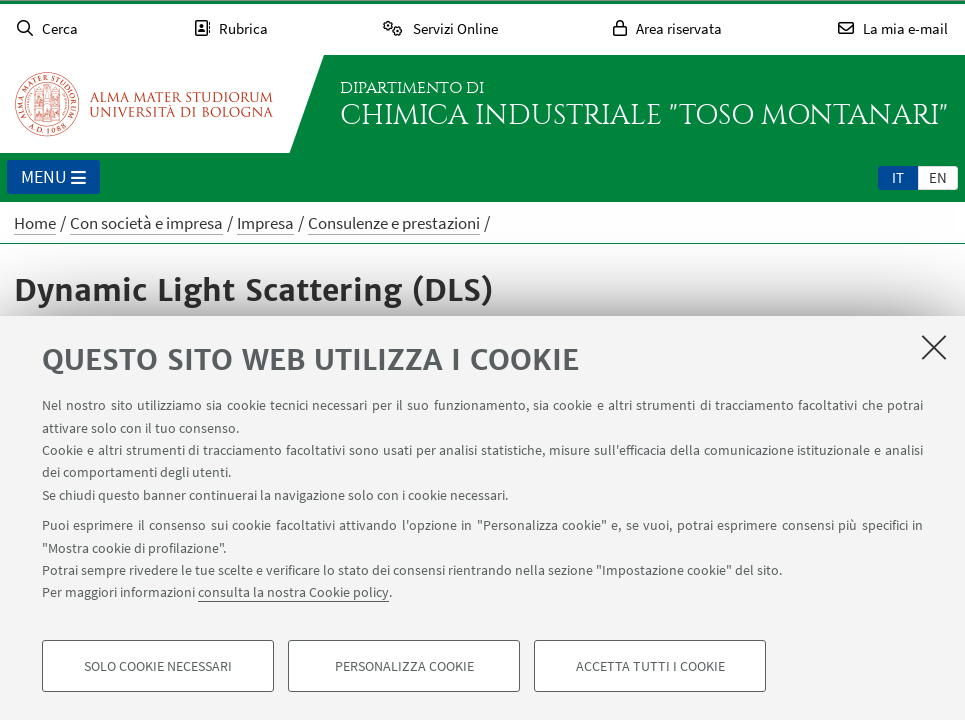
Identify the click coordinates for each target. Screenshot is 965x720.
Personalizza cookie (404, 666)
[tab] (898, 177)
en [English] (938, 177)
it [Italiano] (898, 177)
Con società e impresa (146, 223)
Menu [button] (53, 178)
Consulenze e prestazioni (394, 223)
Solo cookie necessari (158, 666)
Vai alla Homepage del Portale (144, 104)
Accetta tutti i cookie (650, 666)
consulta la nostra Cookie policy (293, 592)
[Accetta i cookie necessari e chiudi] (934, 347)
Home (35, 223)
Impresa (265, 223)
